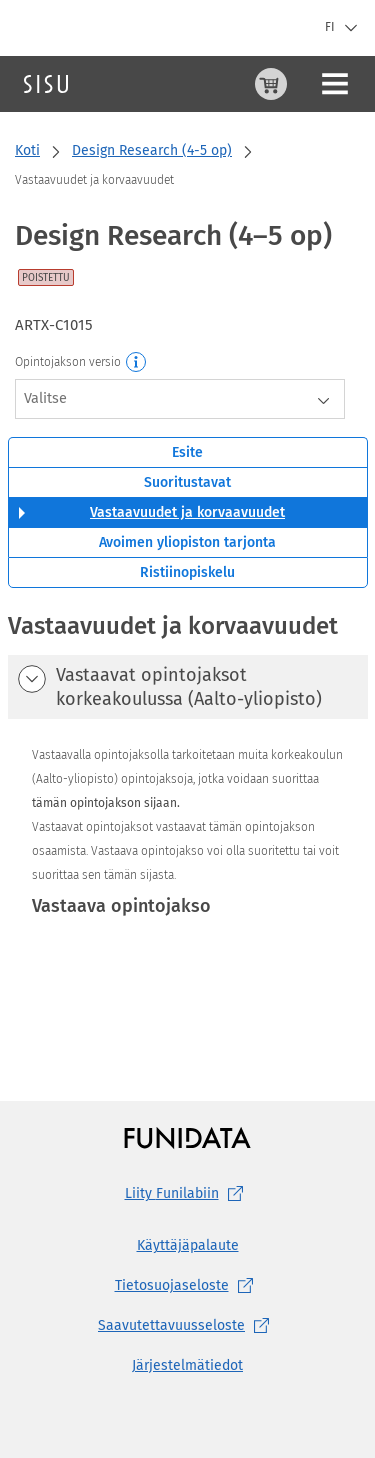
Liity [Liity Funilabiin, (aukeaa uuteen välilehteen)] (188, 1194)
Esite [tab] (187, 452)
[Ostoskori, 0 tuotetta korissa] (271, 84)
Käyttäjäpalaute (188, 1245)
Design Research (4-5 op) (152, 150)
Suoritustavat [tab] (187, 482)
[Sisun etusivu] (46, 84)
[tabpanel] (188, 816)
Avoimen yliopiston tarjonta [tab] (187, 542)
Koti (27, 150)
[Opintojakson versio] (137, 363)
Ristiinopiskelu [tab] (187, 572)
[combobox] (180, 399)
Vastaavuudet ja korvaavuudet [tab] (187, 512)
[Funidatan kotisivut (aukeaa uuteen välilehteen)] (187, 1137)
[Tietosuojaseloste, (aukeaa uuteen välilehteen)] (187, 1286)
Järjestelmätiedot (187, 1365)
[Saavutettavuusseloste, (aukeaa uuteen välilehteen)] (187, 1326)
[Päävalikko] (335, 84)
